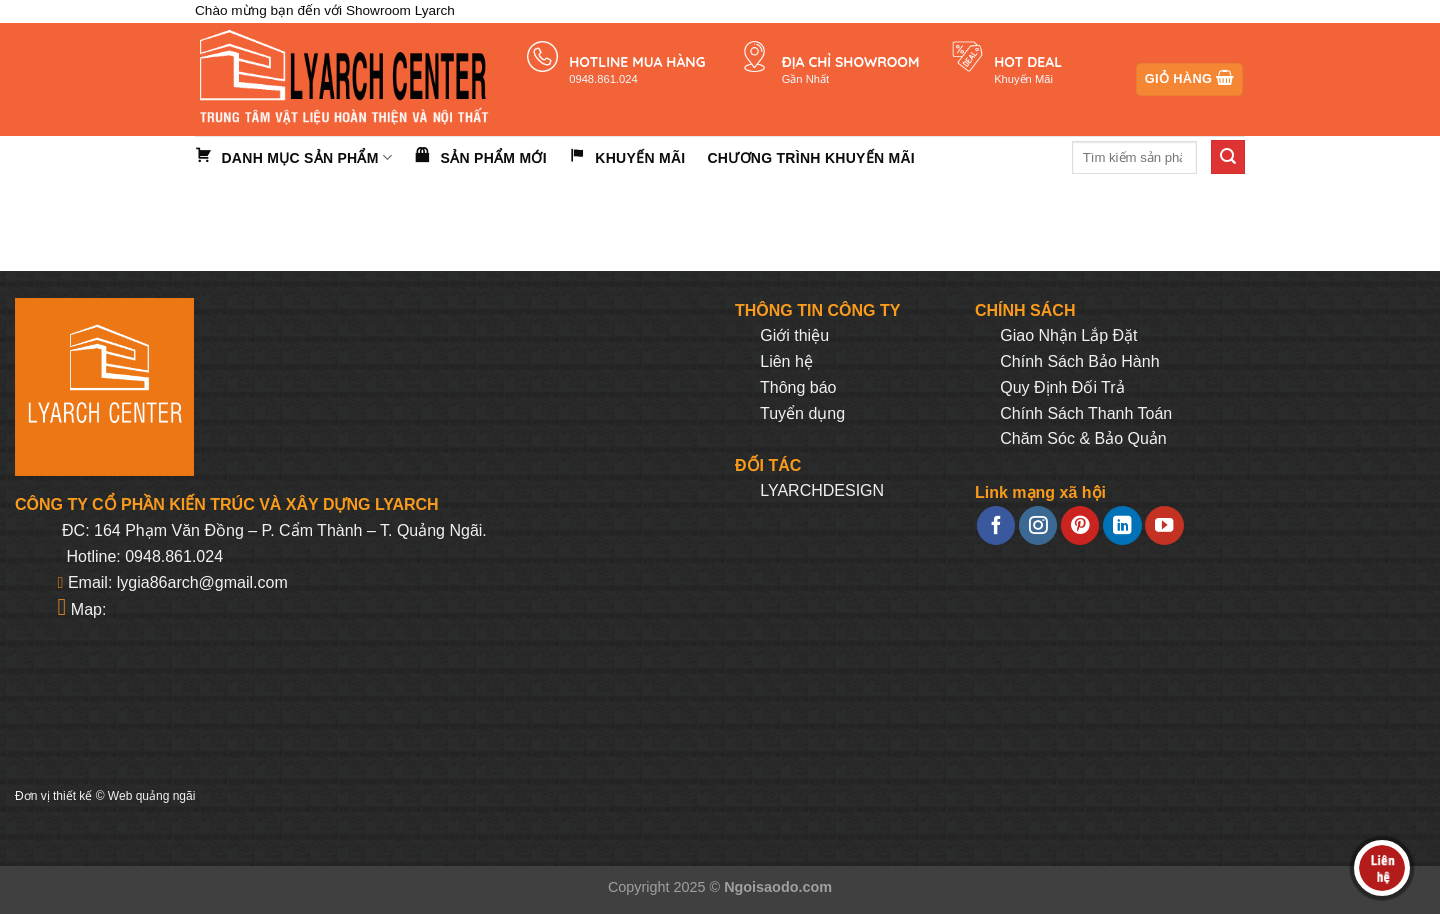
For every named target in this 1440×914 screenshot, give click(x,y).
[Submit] (1228, 157)
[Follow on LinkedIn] (1122, 525)
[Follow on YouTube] (1164, 525)
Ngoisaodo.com (778, 887)
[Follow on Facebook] (996, 525)
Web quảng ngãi (152, 796)
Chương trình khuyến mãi (811, 158)
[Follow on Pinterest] (1080, 525)
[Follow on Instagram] (1038, 525)
